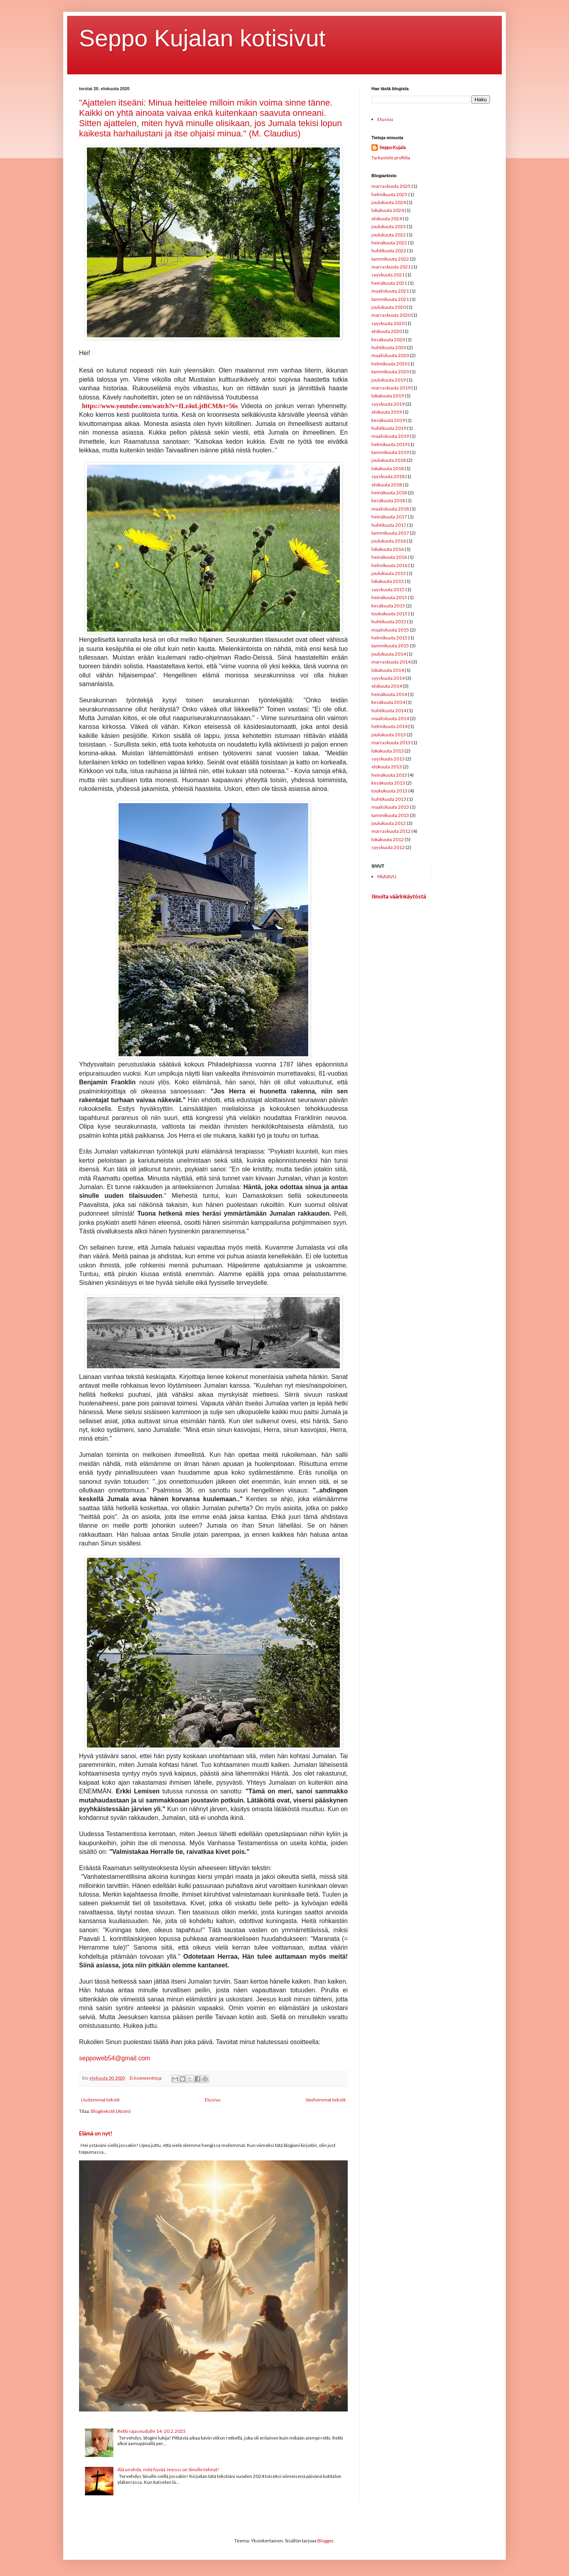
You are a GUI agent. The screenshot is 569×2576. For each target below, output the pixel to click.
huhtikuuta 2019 (388, 428)
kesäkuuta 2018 (388, 500)
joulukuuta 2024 (388, 202)
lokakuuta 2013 (387, 751)
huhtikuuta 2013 (388, 799)
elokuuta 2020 (386, 331)
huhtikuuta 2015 (388, 621)
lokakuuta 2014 (387, 670)
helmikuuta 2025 (389, 194)
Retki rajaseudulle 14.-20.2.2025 (151, 2431)
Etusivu (212, 2100)
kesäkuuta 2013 (388, 783)
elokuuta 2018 (386, 485)
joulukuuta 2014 (388, 654)
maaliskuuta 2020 (390, 355)
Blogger (325, 2541)
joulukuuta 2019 (388, 380)
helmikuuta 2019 (389, 444)
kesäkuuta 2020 (388, 339)
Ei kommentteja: (146, 2077)
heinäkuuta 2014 (389, 694)
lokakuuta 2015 (387, 581)
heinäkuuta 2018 (389, 493)
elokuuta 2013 (386, 767)
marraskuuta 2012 (391, 831)
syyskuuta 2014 (388, 678)
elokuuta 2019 (386, 412)
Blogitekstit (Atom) (111, 2111)
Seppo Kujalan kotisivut (202, 38)
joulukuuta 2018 (388, 460)
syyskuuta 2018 (388, 476)
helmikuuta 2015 (389, 638)
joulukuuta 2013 (388, 735)
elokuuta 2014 (386, 686)
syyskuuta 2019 (388, 404)
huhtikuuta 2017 (388, 525)
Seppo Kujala (392, 147)
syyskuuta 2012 (388, 847)
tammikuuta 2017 (390, 533)
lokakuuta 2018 (387, 468)
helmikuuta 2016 (389, 565)
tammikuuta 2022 (390, 259)
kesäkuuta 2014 (388, 702)
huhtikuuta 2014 (388, 710)
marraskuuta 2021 (391, 267)
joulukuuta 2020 (388, 307)
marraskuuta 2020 (391, 315)
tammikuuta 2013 (390, 815)
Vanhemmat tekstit (325, 2100)
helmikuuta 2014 (389, 726)
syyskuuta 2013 (388, 759)
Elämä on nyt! (95, 2133)
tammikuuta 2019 (390, 452)
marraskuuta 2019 (391, 388)
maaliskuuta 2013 (390, 807)
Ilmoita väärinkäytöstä (398, 896)
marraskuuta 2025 (391, 186)
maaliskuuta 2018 (390, 509)
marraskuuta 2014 (391, 662)
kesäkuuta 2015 (388, 606)
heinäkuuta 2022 (389, 243)
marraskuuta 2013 (391, 742)
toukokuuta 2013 (389, 791)
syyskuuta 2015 (388, 589)
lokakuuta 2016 (387, 549)
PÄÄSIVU (386, 876)
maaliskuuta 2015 (390, 630)
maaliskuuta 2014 (390, 718)
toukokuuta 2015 (389, 614)
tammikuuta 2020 (390, 371)
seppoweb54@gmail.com (114, 2058)
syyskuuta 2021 (388, 275)
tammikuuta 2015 (390, 646)
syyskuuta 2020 (388, 323)
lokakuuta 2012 (387, 839)
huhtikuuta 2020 (388, 347)
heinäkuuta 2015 (389, 597)
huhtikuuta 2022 (388, 250)
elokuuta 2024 (386, 218)
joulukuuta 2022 (388, 235)
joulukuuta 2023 (388, 226)
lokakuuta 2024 (387, 210)
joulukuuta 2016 (388, 541)
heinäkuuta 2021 (389, 283)
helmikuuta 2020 (389, 364)
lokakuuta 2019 (387, 396)
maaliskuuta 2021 (390, 291)
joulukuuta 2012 (388, 823)
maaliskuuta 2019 (390, 436)
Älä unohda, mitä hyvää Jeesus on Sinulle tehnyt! (168, 2469)
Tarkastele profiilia (390, 158)
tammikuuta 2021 (390, 299)
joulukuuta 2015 (388, 573)
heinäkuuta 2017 (389, 517)
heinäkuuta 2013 (389, 775)
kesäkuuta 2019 (388, 420)
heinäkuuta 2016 (389, 557)
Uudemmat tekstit (100, 2100)
